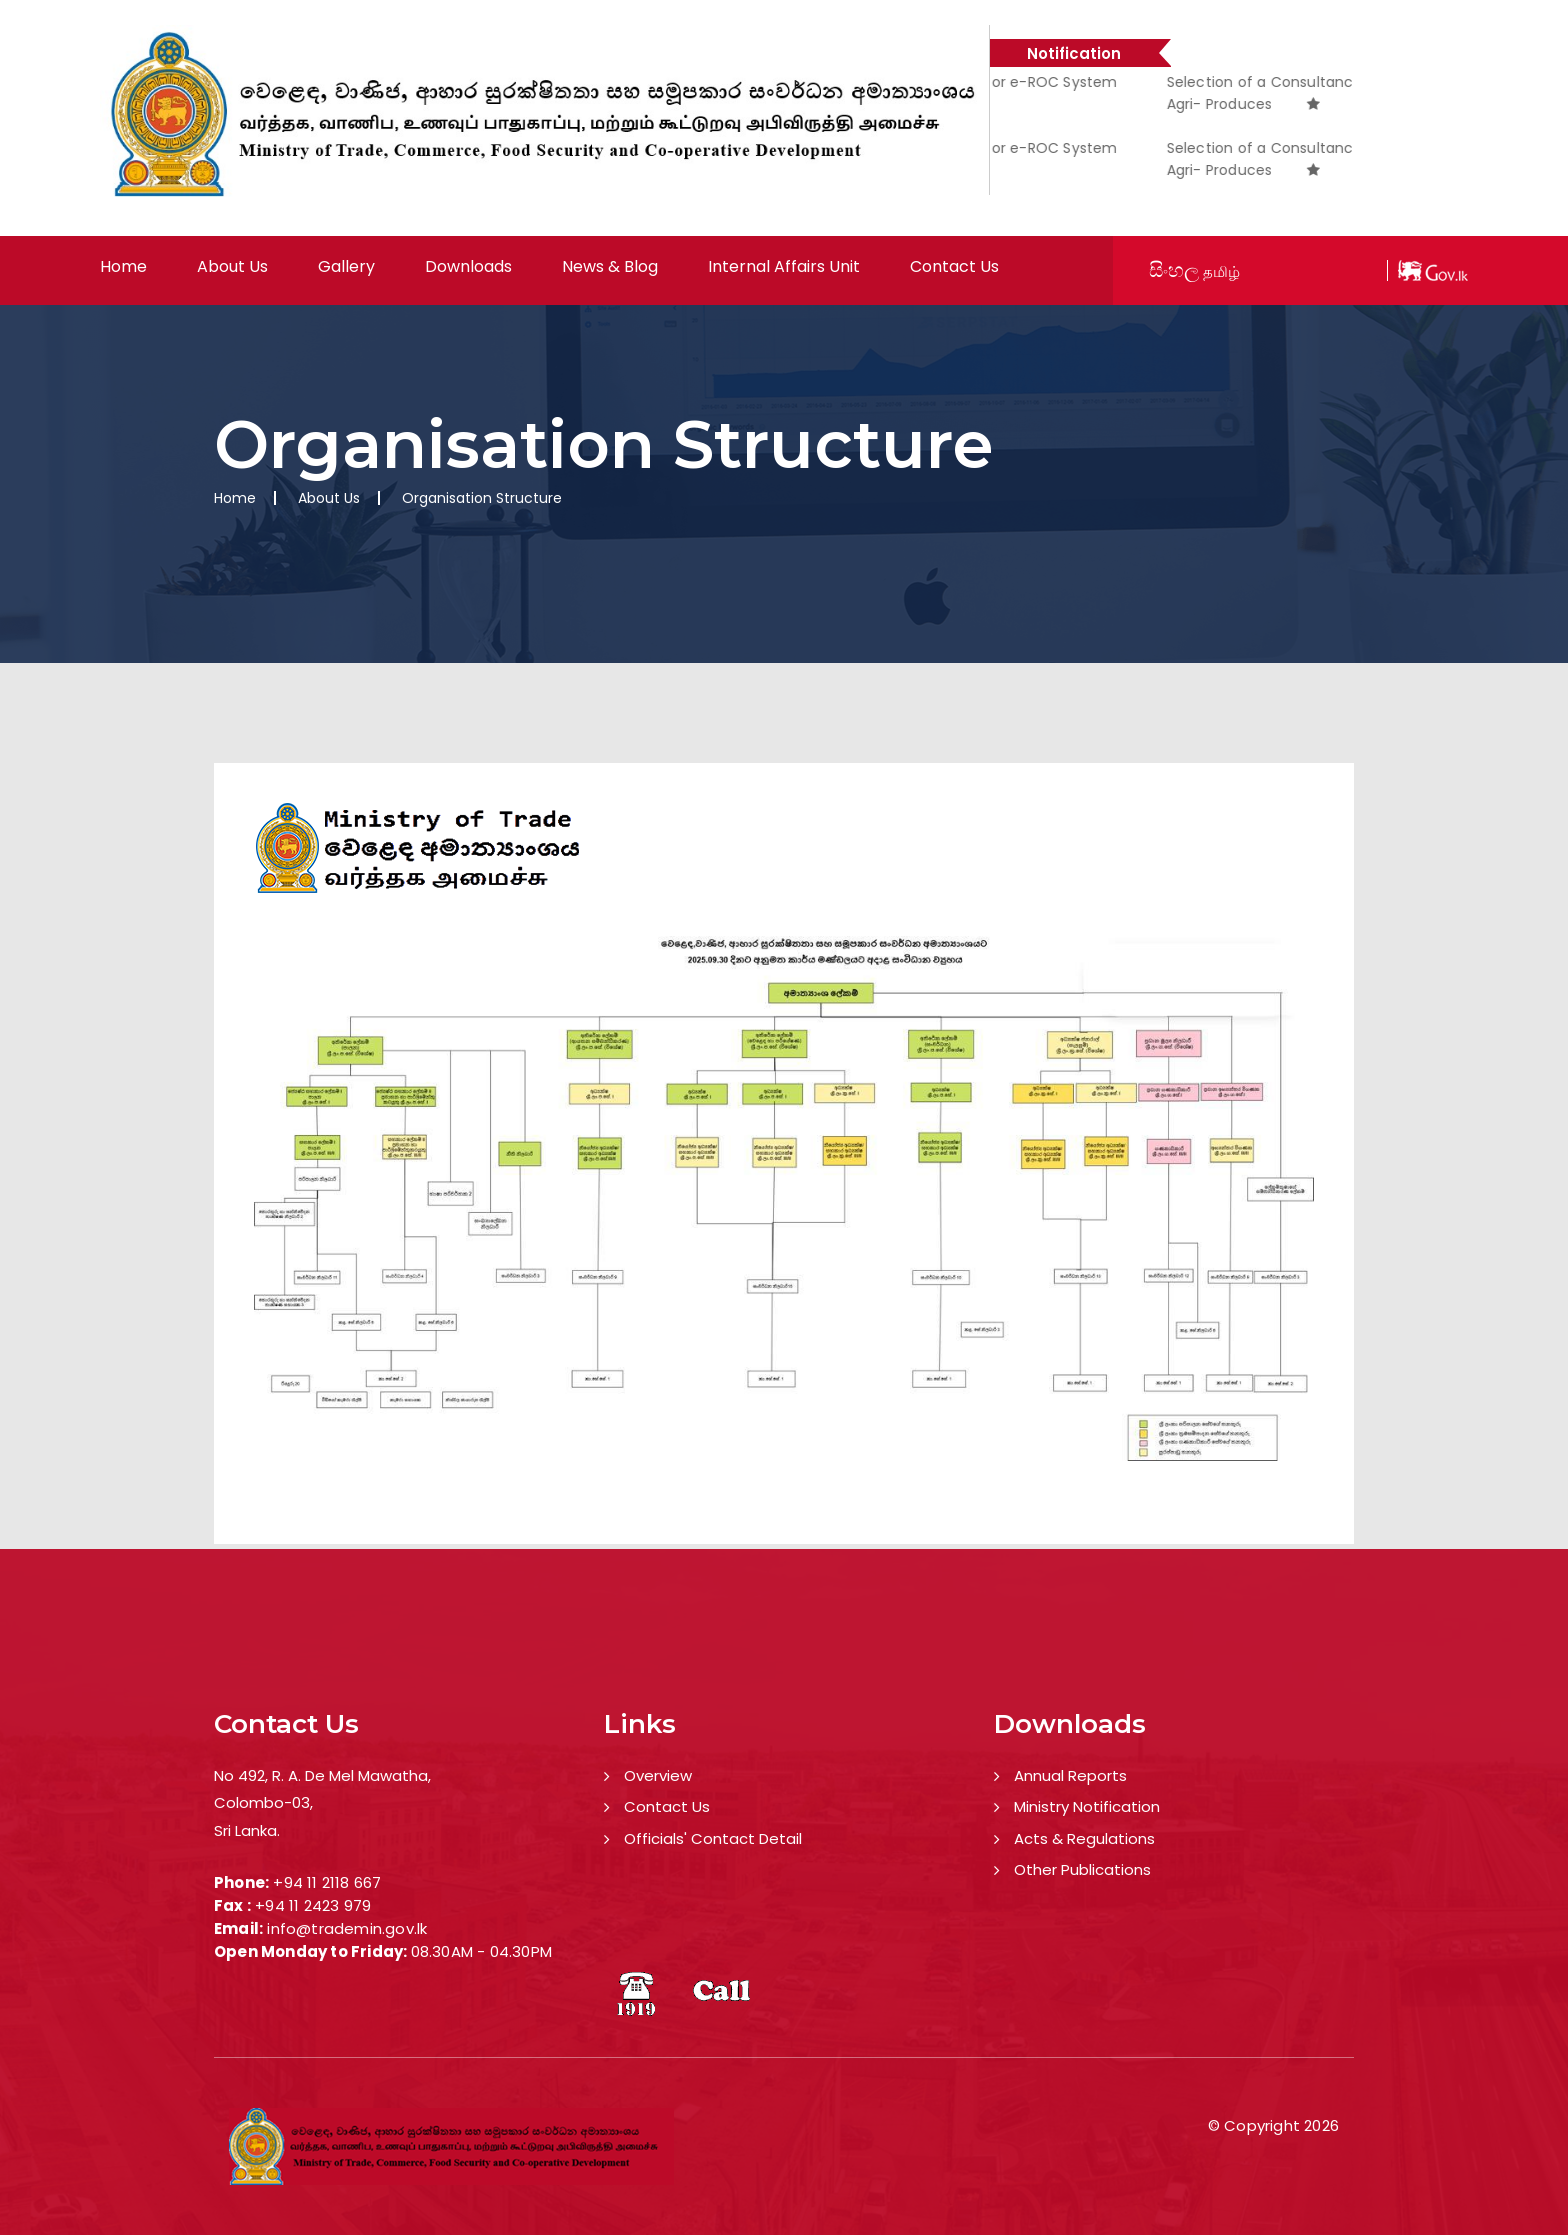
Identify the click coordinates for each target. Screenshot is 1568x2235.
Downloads (468, 267)
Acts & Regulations (1084, 1838)
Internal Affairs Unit (784, 267)
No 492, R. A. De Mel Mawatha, (322, 1775)
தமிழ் (1221, 271)
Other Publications (1082, 1869)
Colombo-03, (263, 1802)
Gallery (346, 267)
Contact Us (954, 267)
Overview (658, 1775)
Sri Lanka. (247, 1830)
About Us (232, 267)
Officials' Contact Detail (713, 1838)
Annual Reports (1070, 1775)
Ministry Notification (1087, 1806)
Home (123, 267)
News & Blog (610, 267)
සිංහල (1174, 270)
